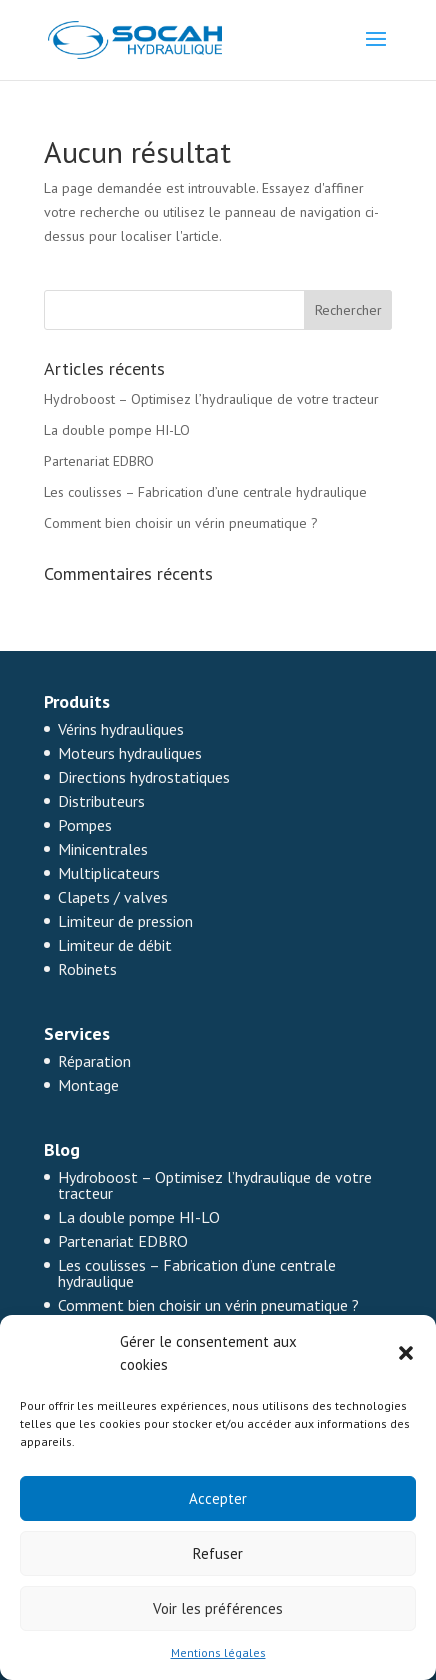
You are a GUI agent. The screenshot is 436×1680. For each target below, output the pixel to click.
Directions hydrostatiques (144, 777)
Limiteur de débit (115, 945)
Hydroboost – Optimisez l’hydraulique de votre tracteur (211, 399)
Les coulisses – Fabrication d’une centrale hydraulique (205, 492)
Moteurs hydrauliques (130, 753)
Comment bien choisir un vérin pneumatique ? (181, 523)
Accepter (218, 1498)
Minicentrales (103, 849)
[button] (406, 1353)
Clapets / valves (113, 897)
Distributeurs (101, 801)
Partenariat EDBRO (99, 461)
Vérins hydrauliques (121, 729)
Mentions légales (218, 1652)
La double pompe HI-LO (117, 430)
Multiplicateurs (109, 873)
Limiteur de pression (125, 921)
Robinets (87, 969)
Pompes (85, 825)
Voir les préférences (218, 1608)
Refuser (218, 1553)
